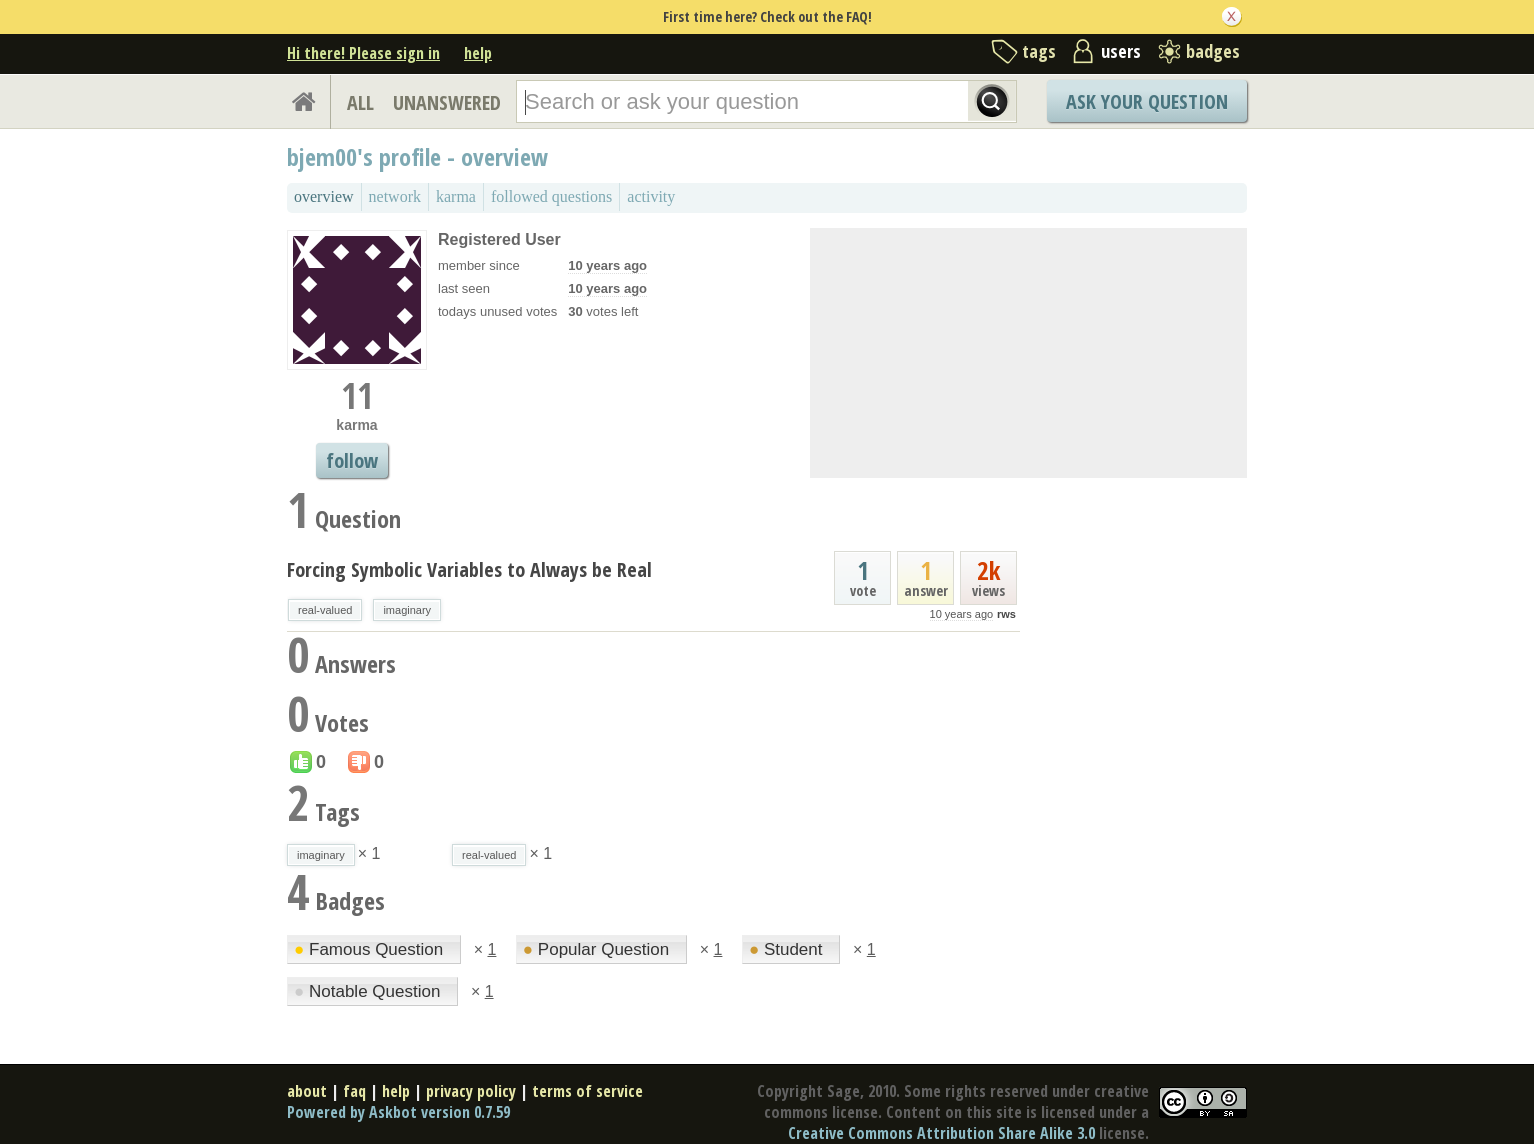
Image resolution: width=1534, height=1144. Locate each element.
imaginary (407, 610)
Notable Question (369, 991)
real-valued (325, 610)
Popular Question (598, 949)
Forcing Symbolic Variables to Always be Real (469, 569)
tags (1039, 51)
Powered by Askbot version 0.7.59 (398, 1112)
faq (354, 1091)
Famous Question (371, 949)
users (1121, 51)
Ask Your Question (1147, 101)
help (478, 53)
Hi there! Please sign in (363, 53)
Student (788, 949)
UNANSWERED (447, 102)
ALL (360, 102)
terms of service (587, 1091)
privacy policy (471, 1091)
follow (352, 460)
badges (1213, 51)
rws (1006, 614)
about (307, 1091)
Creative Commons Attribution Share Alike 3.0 (941, 1133)
